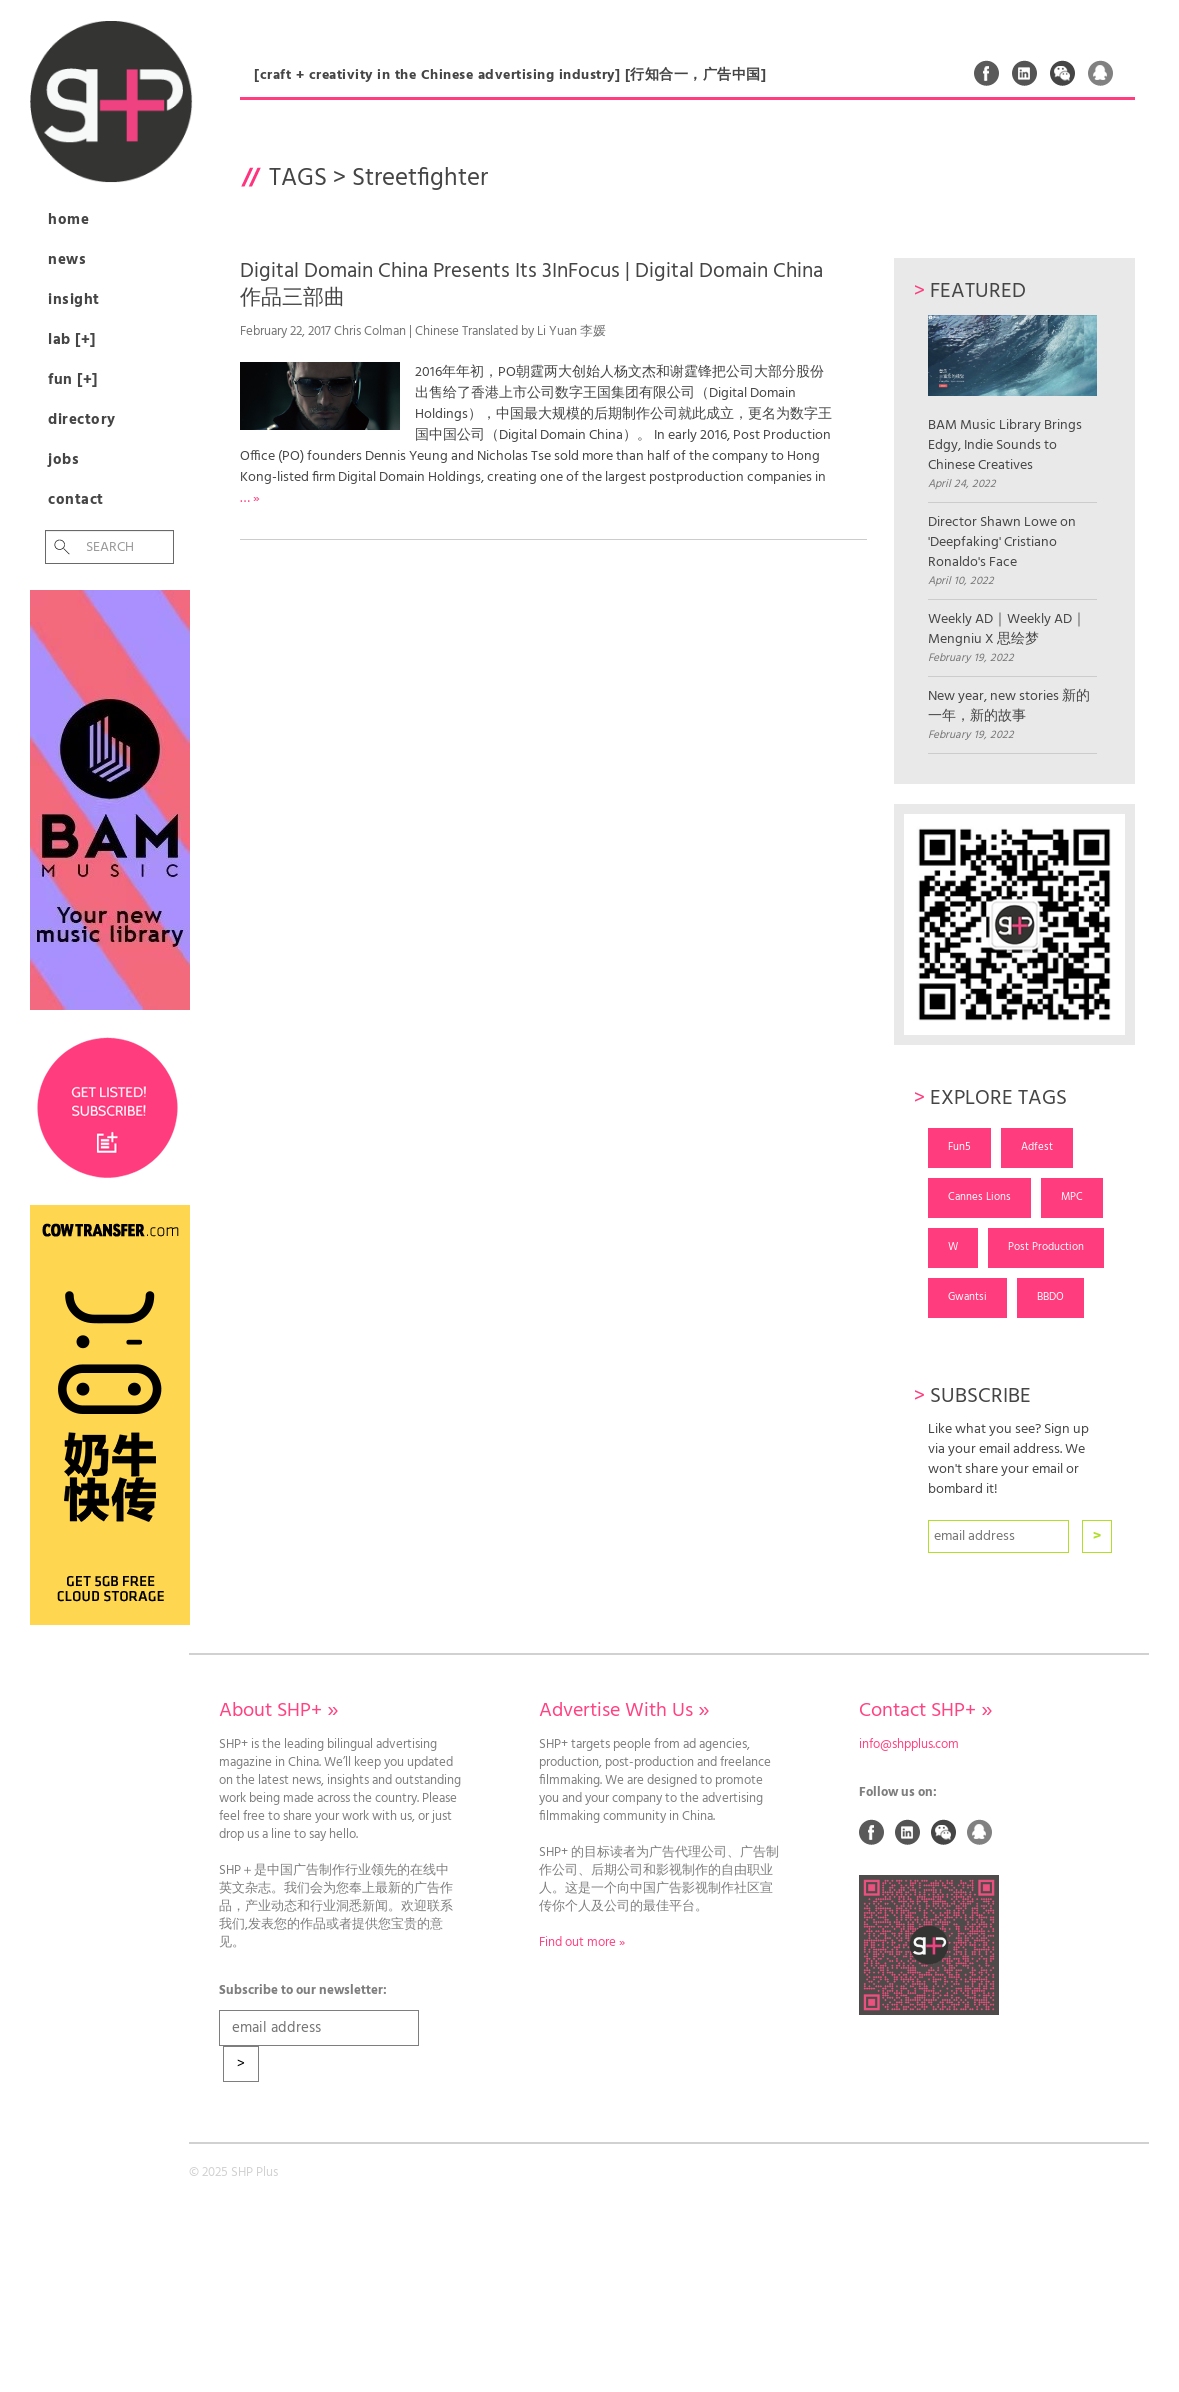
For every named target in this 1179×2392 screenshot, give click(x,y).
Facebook (987, 73)
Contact (76, 500)
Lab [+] (72, 340)
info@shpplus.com (909, 1745)
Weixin (1063, 73)
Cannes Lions (979, 1197)
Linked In (1025, 73)
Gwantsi (967, 1297)
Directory (82, 420)
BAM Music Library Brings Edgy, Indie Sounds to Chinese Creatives (1012, 395)
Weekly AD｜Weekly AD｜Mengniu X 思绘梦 (1007, 630)
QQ (1101, 73)
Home (68, 220)
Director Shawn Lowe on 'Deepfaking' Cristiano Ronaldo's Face (1002, 543)
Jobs (63, 460)
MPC (1072, 1197)
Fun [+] (73, 380)
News (67, 260)
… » (250, 498)
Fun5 (959, 1147)
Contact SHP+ (925, 1711)
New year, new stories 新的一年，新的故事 (1009, 707)
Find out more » (582, 1943)
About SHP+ (278, 1711)
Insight (74, 300)
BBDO (1050, 1297)
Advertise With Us (624, 1711)
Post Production (1046, 1247)
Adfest (1037, 1147)
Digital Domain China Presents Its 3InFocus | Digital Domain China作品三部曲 (531, 285)
